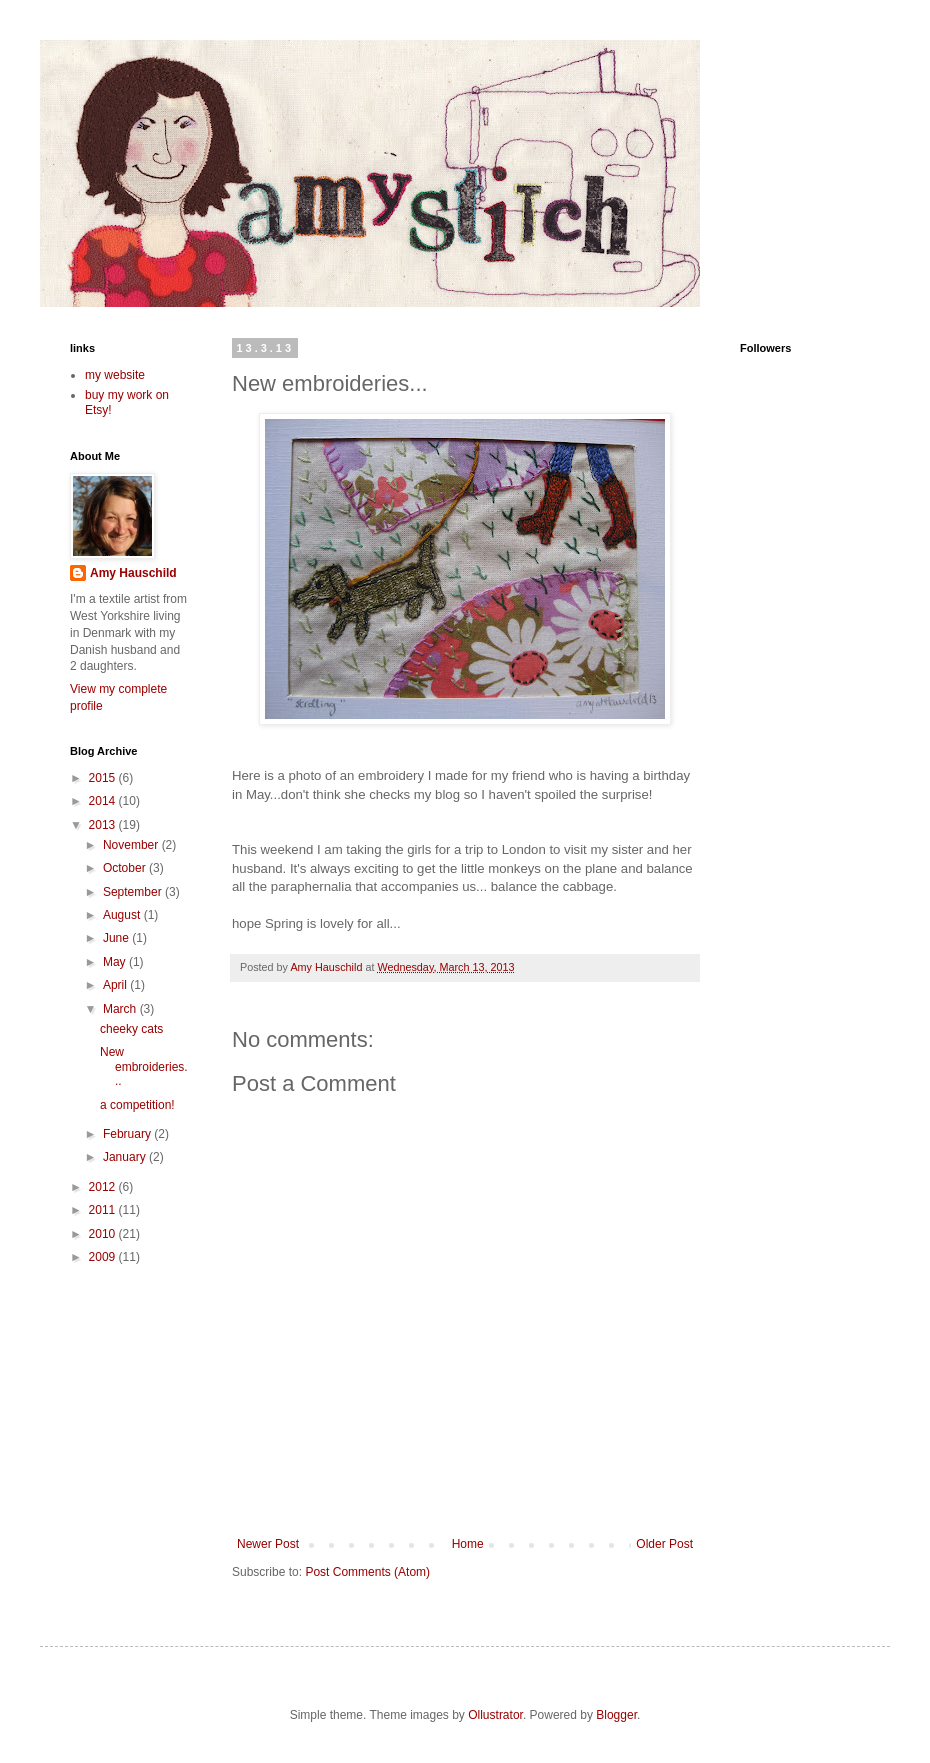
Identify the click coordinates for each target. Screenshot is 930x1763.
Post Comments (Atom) (367, 1572)
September (134, 892)
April (116, 985)
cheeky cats (131, 1029)
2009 (104, 1257)
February (128, 1134)
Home (468, 1544)
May (116, 962)
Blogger (616, 1715)
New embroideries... (144, 1066)
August (123, 915)
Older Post (664, 1544)
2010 (104, 1234)
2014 (104, 801)
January (126, 1157)
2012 (104, 1187)
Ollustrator (495, 1715)
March (121, 1009)
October (126, 868)
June (117, 938)
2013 (104, 825)
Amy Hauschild (133, 573)
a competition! (137, 1105)
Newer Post (268, 1544)
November (132, 845)
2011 (104, 1210)
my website (115, 375)
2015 (104, 778)
